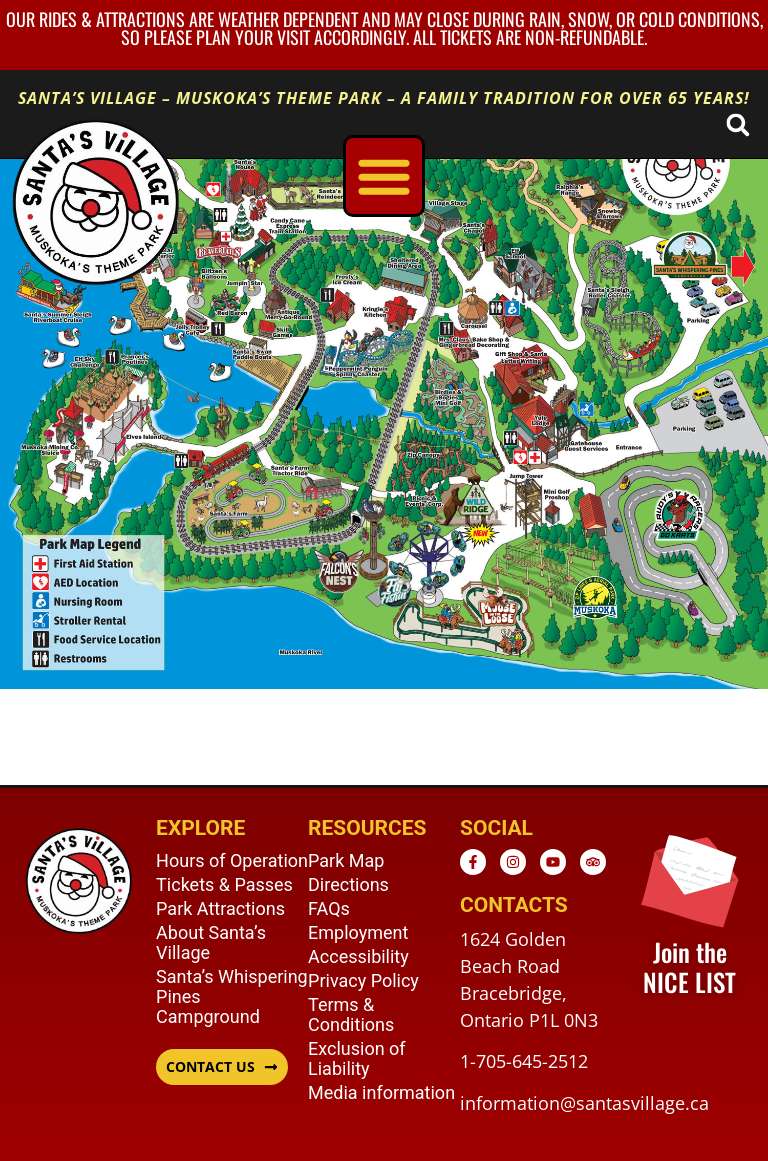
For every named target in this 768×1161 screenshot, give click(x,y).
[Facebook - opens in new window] (473, 862)
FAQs (329, 908)
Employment (358, 932)
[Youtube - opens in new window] (553, 862)
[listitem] (677, 529)
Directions (348, 884)
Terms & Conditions (351, 1014)
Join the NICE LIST (689, 966)
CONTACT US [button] (210, 1066)
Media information (381, 1092)
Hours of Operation (232, 860)
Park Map (346, 860)
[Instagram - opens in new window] (513, 862)
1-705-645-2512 (524, 1061)
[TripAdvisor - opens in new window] (593, 862)
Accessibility (358, 956)
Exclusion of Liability (357, 1058)
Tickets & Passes (224, 884)
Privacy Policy (363, 980)
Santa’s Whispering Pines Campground (232, 996)
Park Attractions (220, 908)
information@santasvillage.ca (584, 1103)
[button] (737, 124)
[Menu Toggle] (384, 176)
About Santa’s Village (211, 942)
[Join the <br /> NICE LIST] (689, 878)
